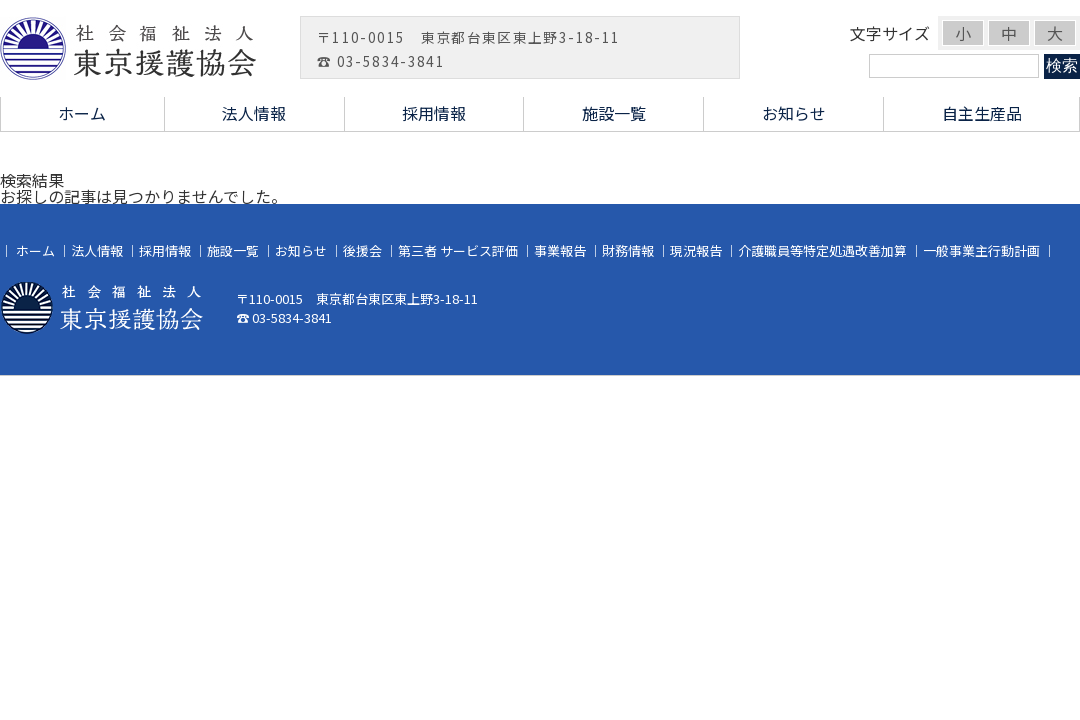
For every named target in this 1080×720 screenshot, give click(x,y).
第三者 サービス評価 (458, 250)
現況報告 (696, 250)
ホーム (82, 113)
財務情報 (628, 250)
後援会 (362, 250)
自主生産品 (982, 113)
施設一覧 (614, 113)
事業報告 (560, 250)
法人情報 (254, 113)
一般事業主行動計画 (981, 250)
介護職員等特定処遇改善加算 (822, 250)
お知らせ (794, 113)
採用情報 (434, 113)
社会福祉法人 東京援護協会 (140, 48)
